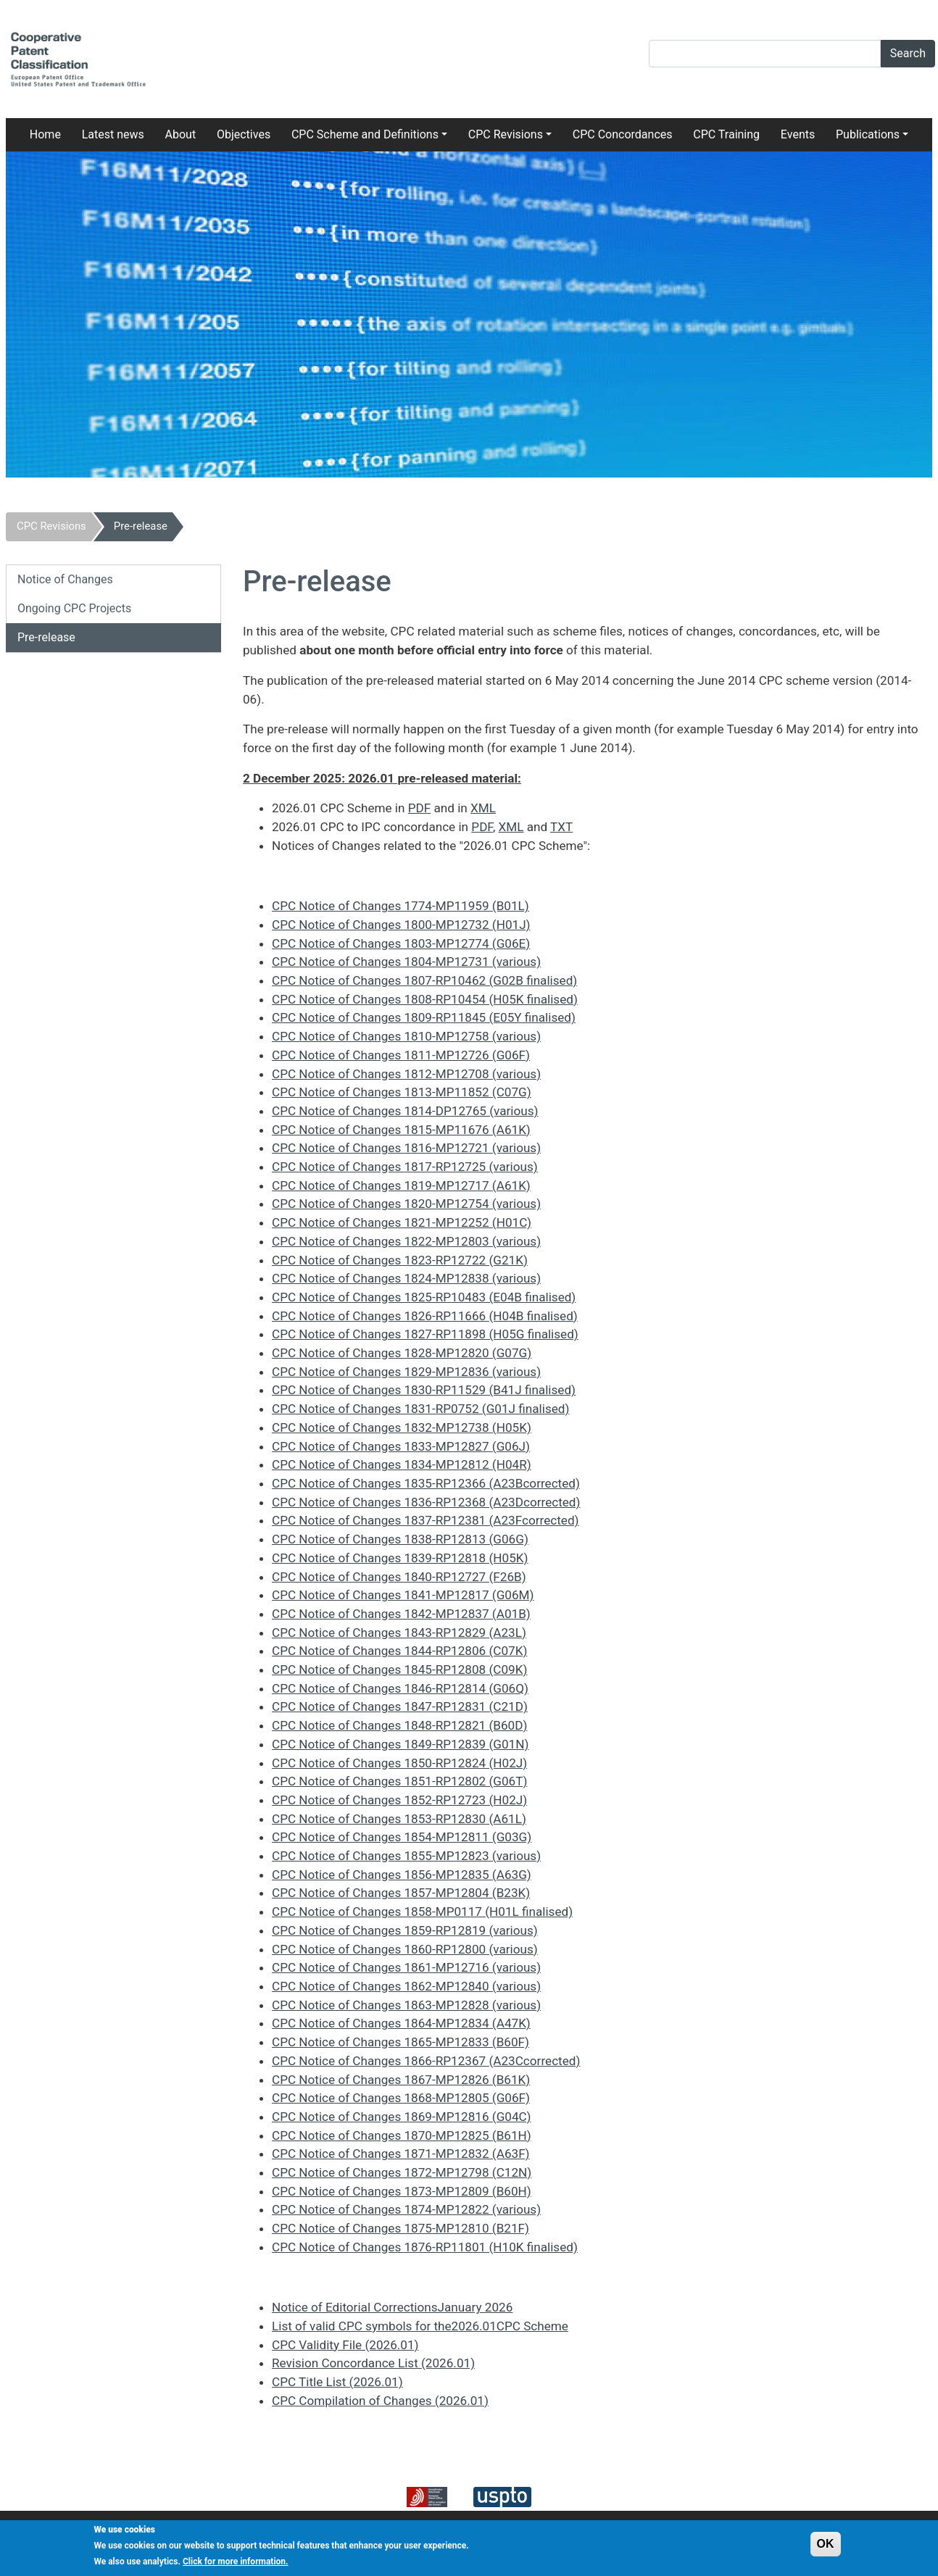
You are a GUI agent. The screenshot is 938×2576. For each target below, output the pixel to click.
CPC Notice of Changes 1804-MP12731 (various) (406, 961)
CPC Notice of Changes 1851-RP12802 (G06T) (399, 1781)
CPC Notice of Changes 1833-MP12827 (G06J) (401, 1446)
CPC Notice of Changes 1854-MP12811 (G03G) (401, 1837)
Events (798, 134)
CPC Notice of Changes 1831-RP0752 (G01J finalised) (420, 1408)
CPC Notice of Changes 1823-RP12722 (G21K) (400, 1260)
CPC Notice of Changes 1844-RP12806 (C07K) (399, 1650)
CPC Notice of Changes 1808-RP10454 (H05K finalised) (425, 999)
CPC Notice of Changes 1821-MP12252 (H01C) (401, 1222)
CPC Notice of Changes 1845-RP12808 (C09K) (399, 1669)
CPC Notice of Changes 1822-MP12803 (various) (406, 1241)
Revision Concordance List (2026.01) (373, 2363)
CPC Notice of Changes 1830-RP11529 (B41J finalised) (424, 1390)
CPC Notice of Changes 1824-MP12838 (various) (406, 1278)
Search (908, 53)
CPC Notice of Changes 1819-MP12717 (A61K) (401, 1185)
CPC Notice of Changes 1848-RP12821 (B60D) (399, 1725)
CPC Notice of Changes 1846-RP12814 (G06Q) (400, 1688)
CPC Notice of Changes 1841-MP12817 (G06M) (403, 1595)
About (180, 134)
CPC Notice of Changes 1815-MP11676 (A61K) (401, 1129)
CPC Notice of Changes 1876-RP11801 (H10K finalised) (425, 2247)
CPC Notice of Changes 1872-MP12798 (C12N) (401, 2172)
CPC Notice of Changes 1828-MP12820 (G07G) (401, 1353)
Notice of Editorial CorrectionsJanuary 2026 (392, 2307)
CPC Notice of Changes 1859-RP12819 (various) (405, 1930)
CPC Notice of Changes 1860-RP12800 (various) (405, 1949)
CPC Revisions (505, 134)
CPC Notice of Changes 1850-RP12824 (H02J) (399, 1763)
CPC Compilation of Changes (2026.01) (380, 2400)
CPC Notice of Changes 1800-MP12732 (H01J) (401, 924)
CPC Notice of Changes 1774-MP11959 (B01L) (400, 906)
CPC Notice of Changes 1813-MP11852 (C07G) (401, 1092)
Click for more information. (236, 2567)
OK (825, 2549)
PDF (419, 808)
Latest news (113, 134)
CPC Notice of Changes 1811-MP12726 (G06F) (401, 1055)
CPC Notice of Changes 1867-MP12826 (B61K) (401, 2079)
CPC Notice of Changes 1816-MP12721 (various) (406, 1148)
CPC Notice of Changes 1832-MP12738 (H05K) (401, 1427)
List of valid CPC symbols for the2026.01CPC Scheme (420, 2326)
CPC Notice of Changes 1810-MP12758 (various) (406, 1036)
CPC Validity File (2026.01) (345, 2345)
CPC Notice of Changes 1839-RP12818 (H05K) (400, 1558)
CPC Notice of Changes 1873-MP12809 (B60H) (401, 2191)
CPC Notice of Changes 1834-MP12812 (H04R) (401, 1464)
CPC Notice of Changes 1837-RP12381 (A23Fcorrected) (425, 1520)
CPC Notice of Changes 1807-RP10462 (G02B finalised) (424, 980)
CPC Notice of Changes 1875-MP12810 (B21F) (400, 2228)
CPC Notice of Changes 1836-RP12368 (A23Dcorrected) (426, 1502)
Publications (868, 134)
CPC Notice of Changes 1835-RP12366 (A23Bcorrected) (426, 1483)
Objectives (243, 134)
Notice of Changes (65, 579)
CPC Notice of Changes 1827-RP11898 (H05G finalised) (425, 1334)
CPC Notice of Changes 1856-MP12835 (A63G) (401, 1874)
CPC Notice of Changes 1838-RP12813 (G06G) (400, 1539)
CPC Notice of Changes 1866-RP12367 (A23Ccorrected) (426, 2061)
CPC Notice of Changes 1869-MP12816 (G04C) (401, 2116)
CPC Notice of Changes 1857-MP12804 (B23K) (401, 1892)
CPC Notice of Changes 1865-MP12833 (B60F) (400, 2042)
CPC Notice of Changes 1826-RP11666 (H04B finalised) (425, 1316)
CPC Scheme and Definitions (365, 134)
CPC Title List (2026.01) (337, 2382)
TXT (561, 827)
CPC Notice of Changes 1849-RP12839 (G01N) (400, 1744)
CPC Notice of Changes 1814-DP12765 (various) (405, 1111)
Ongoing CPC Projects (74, 608)
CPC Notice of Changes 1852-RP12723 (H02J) (399, 1800)
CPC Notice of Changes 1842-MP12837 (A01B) (401, 1613)
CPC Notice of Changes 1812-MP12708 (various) (406, 1074)
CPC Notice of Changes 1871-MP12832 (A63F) (401, 2153)
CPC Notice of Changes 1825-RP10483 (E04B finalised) (424, 1297)
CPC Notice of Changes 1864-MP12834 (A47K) (401, 2023)
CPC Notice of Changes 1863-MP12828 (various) (406, 2005)
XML (483, 808)
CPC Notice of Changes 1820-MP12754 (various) (406, 1203)
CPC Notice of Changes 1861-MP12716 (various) (406, 1967)
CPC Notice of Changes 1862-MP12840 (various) (406, 1986)
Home (45, 134)
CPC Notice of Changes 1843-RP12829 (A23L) (399, 1632)
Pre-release (140, 526)
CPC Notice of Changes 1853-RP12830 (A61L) (399, 1819)
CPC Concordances (623, 134)
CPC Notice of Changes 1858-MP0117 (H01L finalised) (422, 1911)
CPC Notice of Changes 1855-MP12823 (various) (406, 1855)
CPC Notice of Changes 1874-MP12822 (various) (406, 2209)
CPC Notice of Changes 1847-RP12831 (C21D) (400, 1706)
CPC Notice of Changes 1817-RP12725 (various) (405, 1166)
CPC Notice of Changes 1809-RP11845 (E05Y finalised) (424, 1017)
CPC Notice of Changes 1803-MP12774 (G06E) (401, 943)
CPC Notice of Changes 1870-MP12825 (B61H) (401, 2135)
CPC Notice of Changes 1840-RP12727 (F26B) (399, 1577)
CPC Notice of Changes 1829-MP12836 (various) (406, 1371)
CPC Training (726, 134)
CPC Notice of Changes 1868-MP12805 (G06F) (401, 2098)
